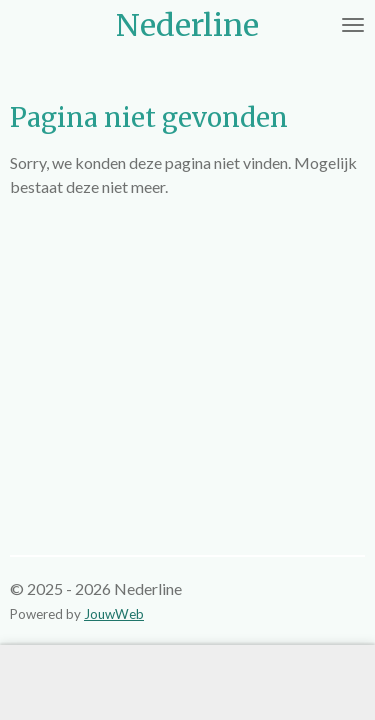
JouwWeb (114, 614)
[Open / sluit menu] (353, 25)
